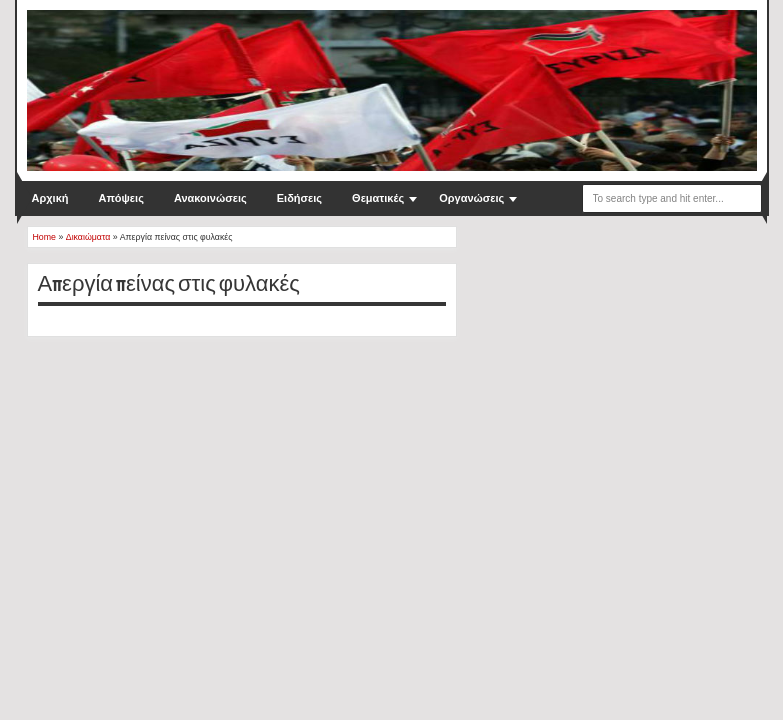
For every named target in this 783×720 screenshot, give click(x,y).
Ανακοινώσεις (210, 198)
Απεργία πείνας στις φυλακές (169, 284)
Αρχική (50, 198)
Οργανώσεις (471, 198)
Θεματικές (378, 198)
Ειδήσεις (299, 198)
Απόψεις (121, 198)
